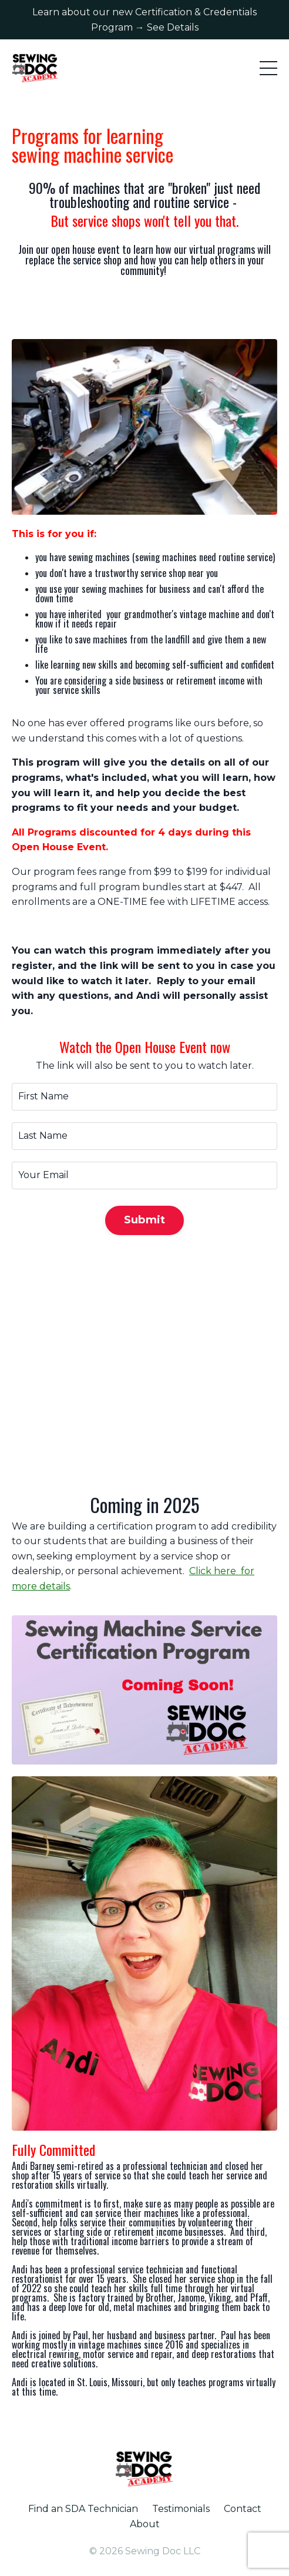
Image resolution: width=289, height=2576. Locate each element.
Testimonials (181, 2508)
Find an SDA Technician (83, 2508)
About (145, 2524)
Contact (242, 2508)
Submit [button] (145, 1219)
